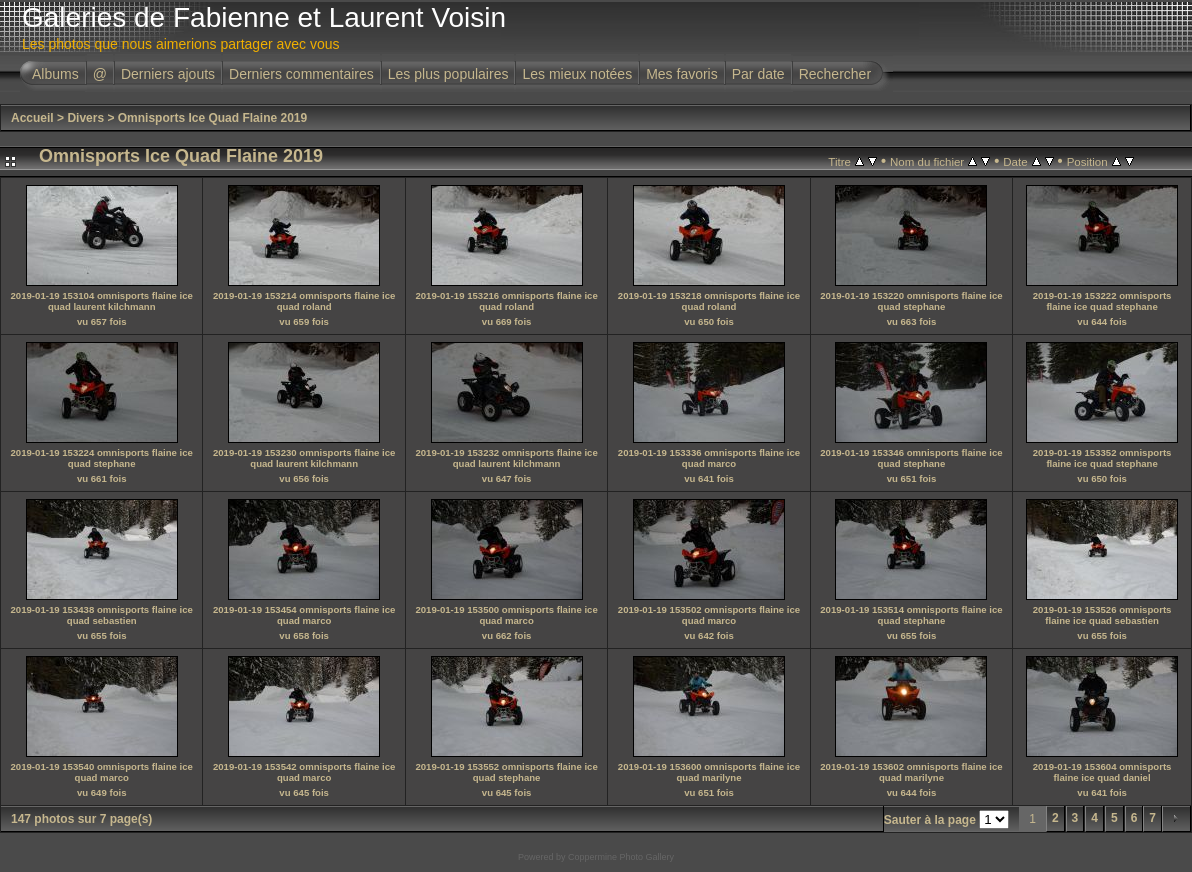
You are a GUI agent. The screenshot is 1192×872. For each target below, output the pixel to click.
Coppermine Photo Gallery (621, 857)
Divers (85, 118)
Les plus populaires (448, 74)
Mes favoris (682, 74)
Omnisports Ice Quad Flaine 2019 (212, 118)
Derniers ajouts (168, 74)
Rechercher (835, 74)
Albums (55, 74)
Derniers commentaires (301, 74)
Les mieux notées (577, 74)
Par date (758, 74)
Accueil (32, 118)
